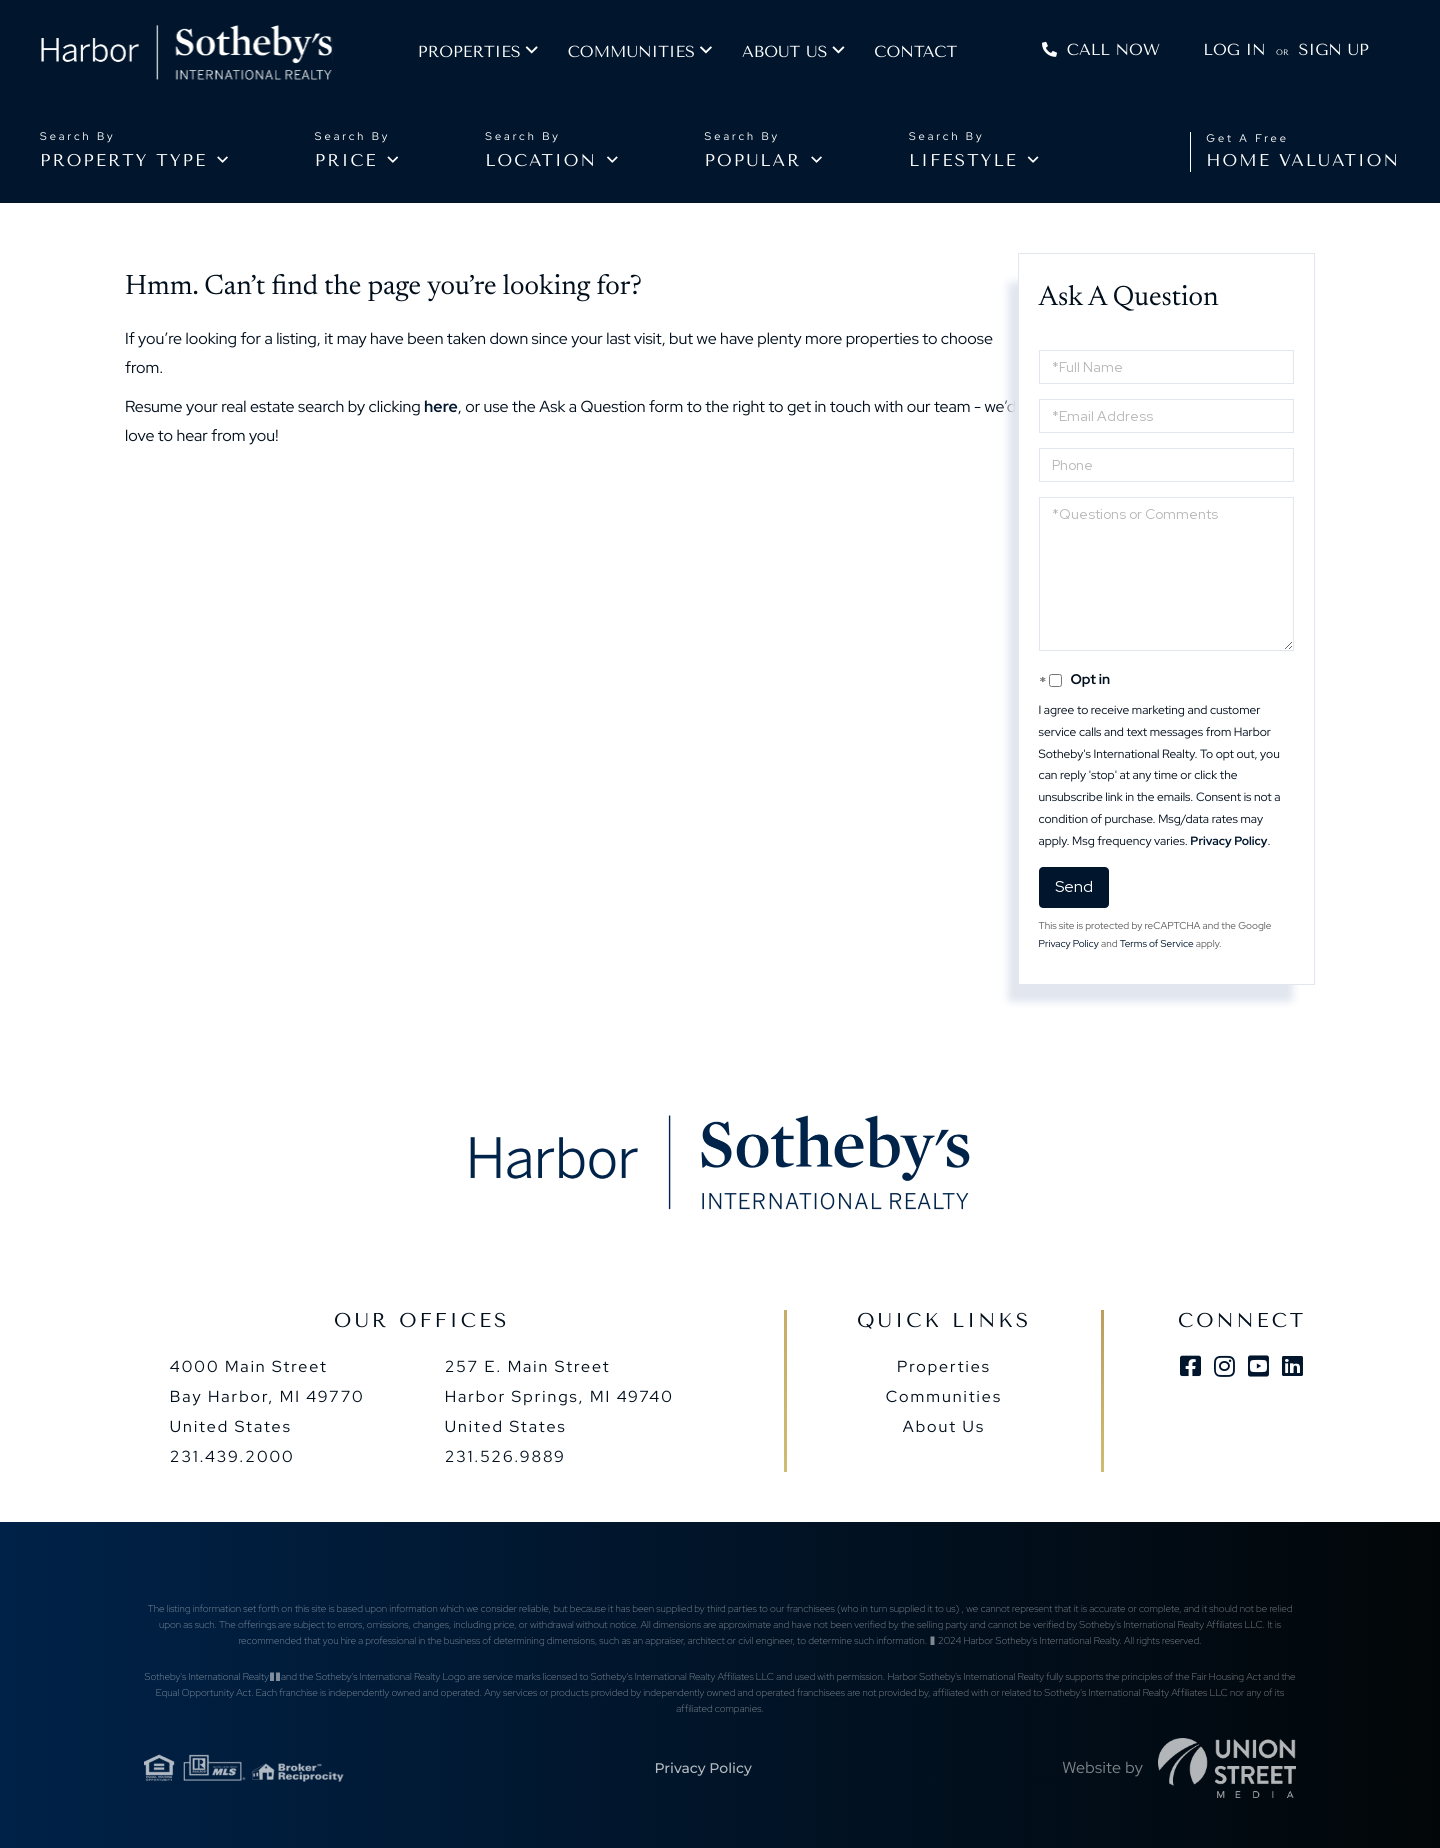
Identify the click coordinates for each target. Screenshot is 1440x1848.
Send (1074, 886)
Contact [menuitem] (934, 55)
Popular (753, 161)
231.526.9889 (505, 1456)
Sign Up (1330, 53)
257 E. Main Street (559, 1396)
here (441, 406)
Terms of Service (1157, 944)
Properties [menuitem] (488, 55)
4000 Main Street (267, 1396)
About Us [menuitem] (944, 1426)
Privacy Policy (1228, 841)
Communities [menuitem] (650, 55)
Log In (1231, 53)
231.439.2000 (232, 1456)
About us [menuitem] (803, 55)
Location (541, 161)
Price (346, 161)
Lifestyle (963, 161)
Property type (123, 161)
